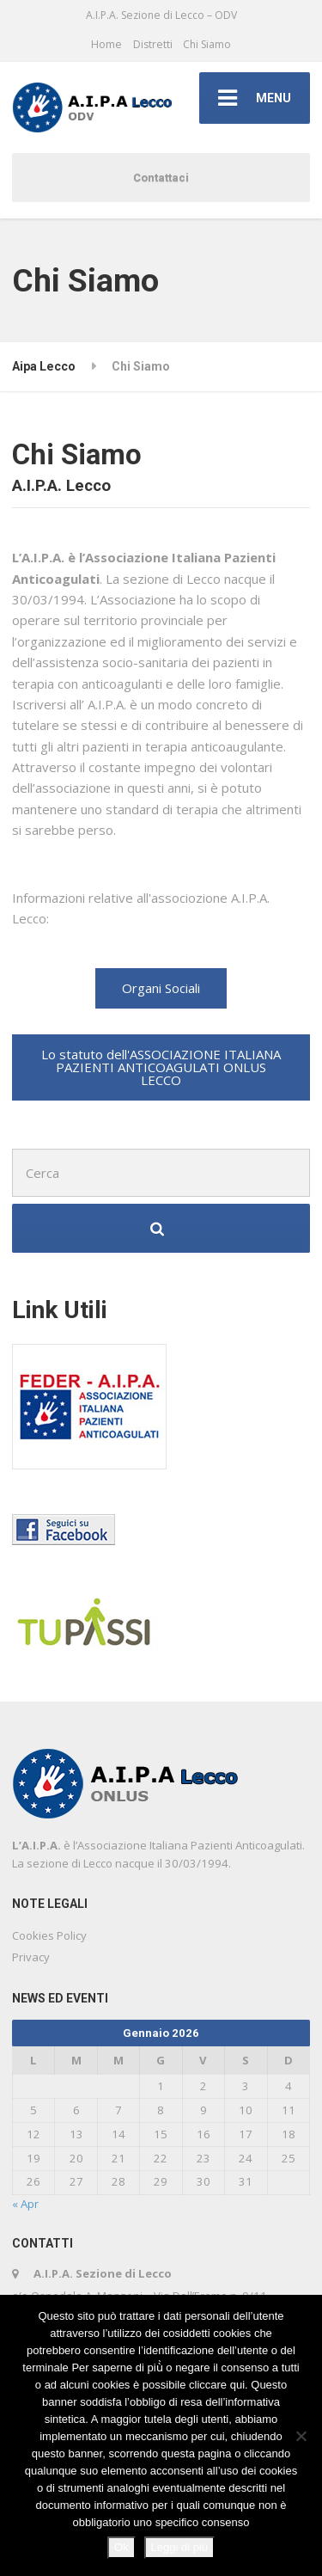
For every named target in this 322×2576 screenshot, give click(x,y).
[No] (300, 2435)
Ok (121, 2547)
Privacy (31, 1957)
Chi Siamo (207, 44)
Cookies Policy (49, 1935)
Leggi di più (180, 2547)
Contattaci (161, 177)
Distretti (153, 44)
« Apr (25, 2203)
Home (106, 44)
